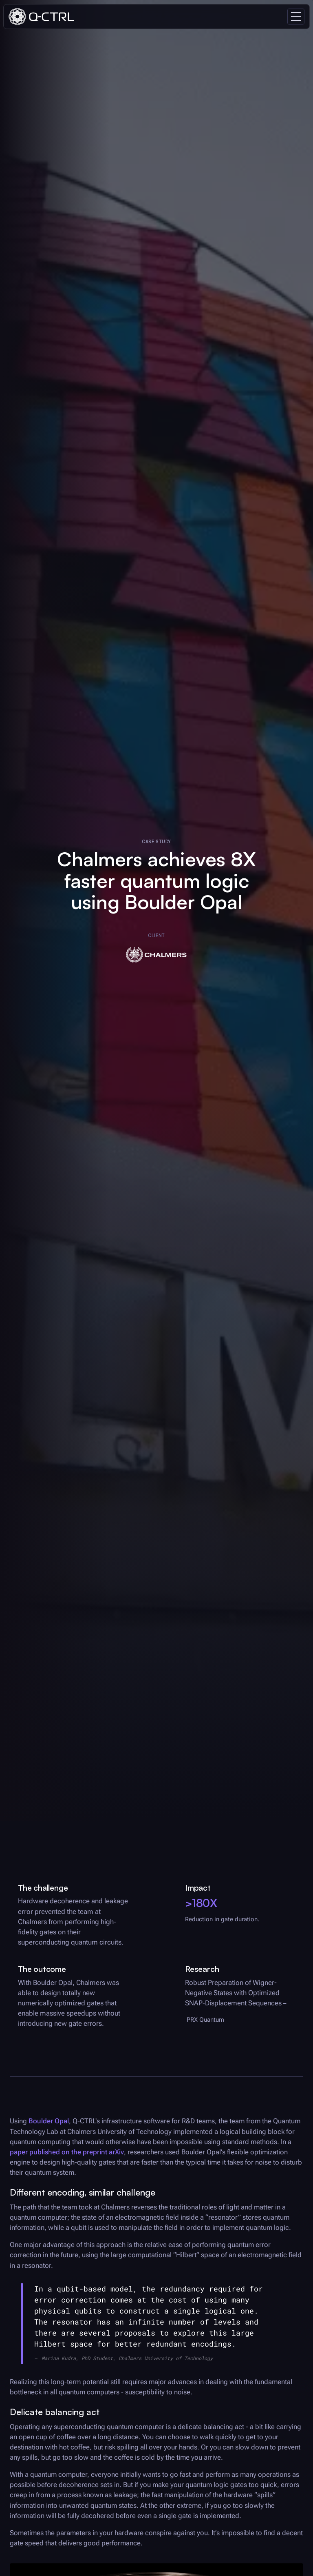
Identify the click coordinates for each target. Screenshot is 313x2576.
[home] (41, 16)
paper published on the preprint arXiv (67, 2152)
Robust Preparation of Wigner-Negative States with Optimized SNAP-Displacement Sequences (233, 1992)
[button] (295, 16)
